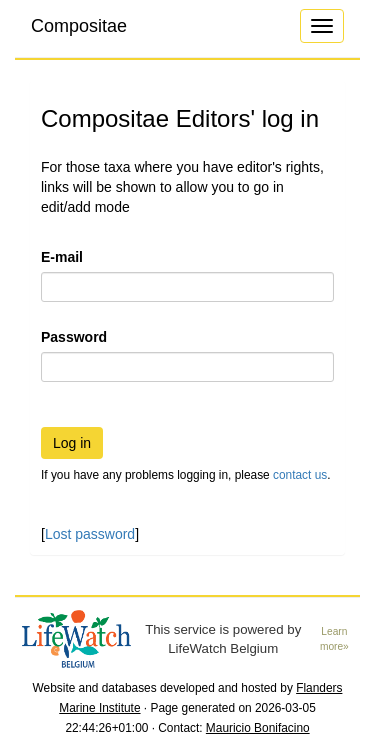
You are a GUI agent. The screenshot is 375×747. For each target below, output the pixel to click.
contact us (300, 475)
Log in (72, 443)
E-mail (62, 257)
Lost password (90, 534)
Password (74, 337)
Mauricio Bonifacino (258, 728)
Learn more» (334, 639)
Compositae (79, 26)
